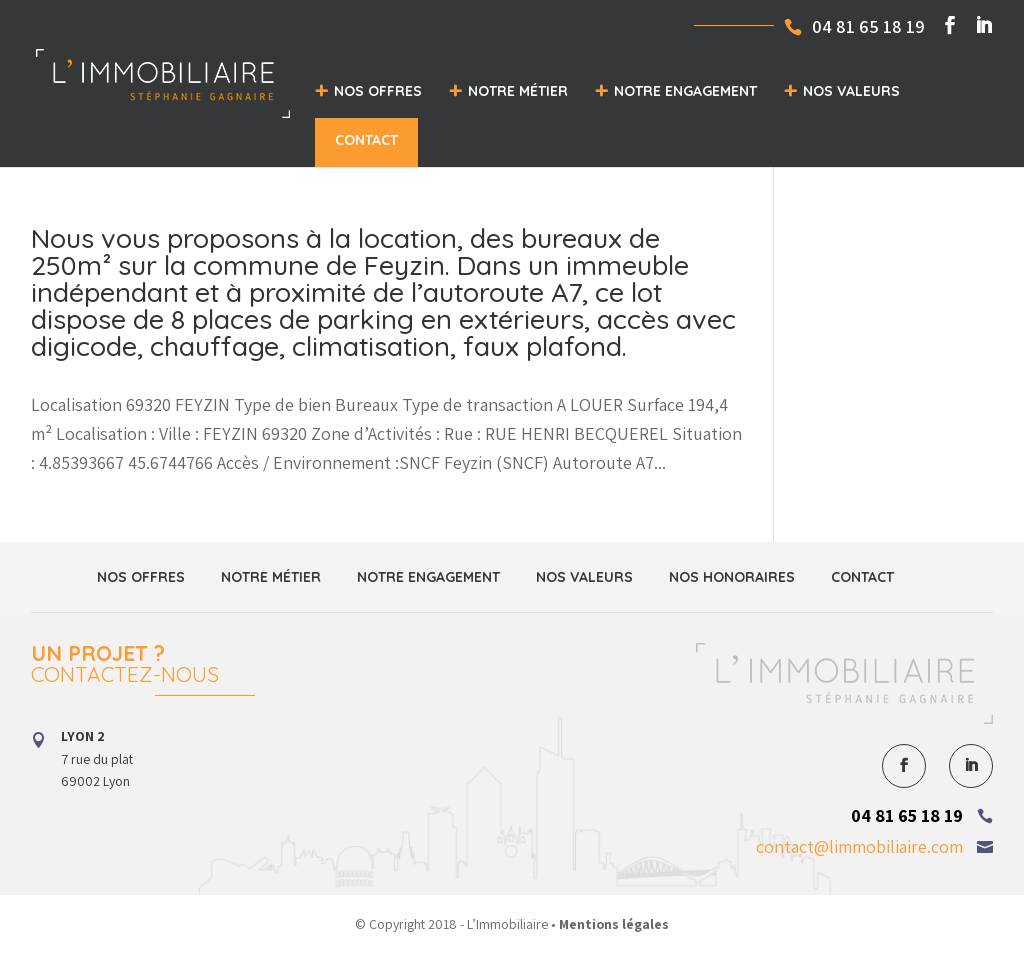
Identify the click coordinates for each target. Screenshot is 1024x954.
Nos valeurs (851, 91)
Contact (366, 140)
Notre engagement (685, 91)
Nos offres (378, 91)
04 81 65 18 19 (907, 815)
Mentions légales (614, 924)
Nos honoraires (732, 577)
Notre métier (518, 91)
